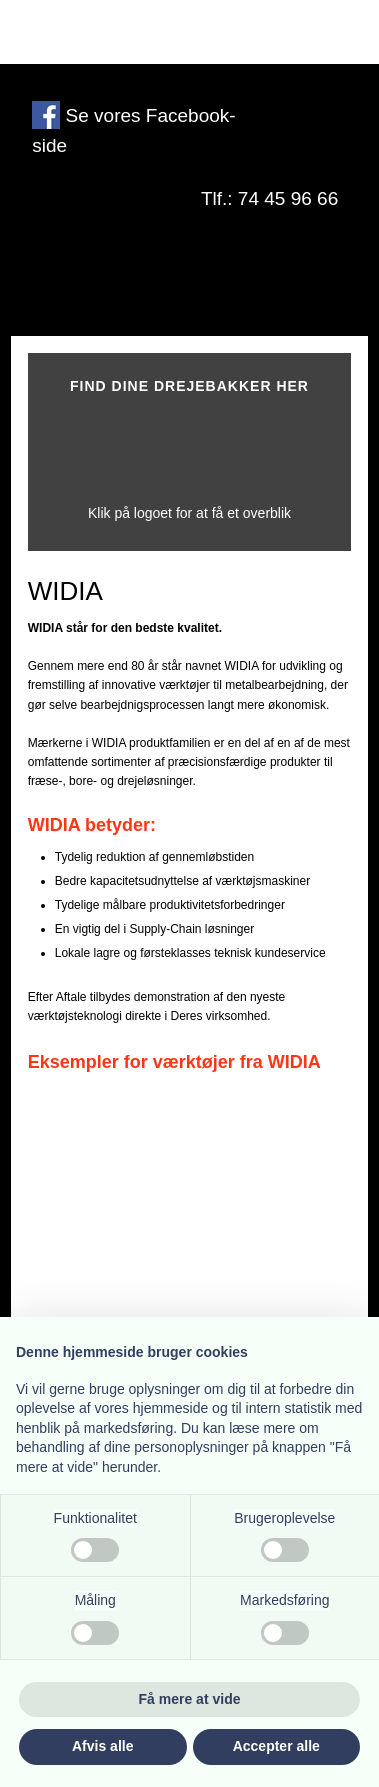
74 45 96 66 (288, 198)
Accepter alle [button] (276, 1746)
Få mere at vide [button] (190, 1699)
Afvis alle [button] (102, 1746)
